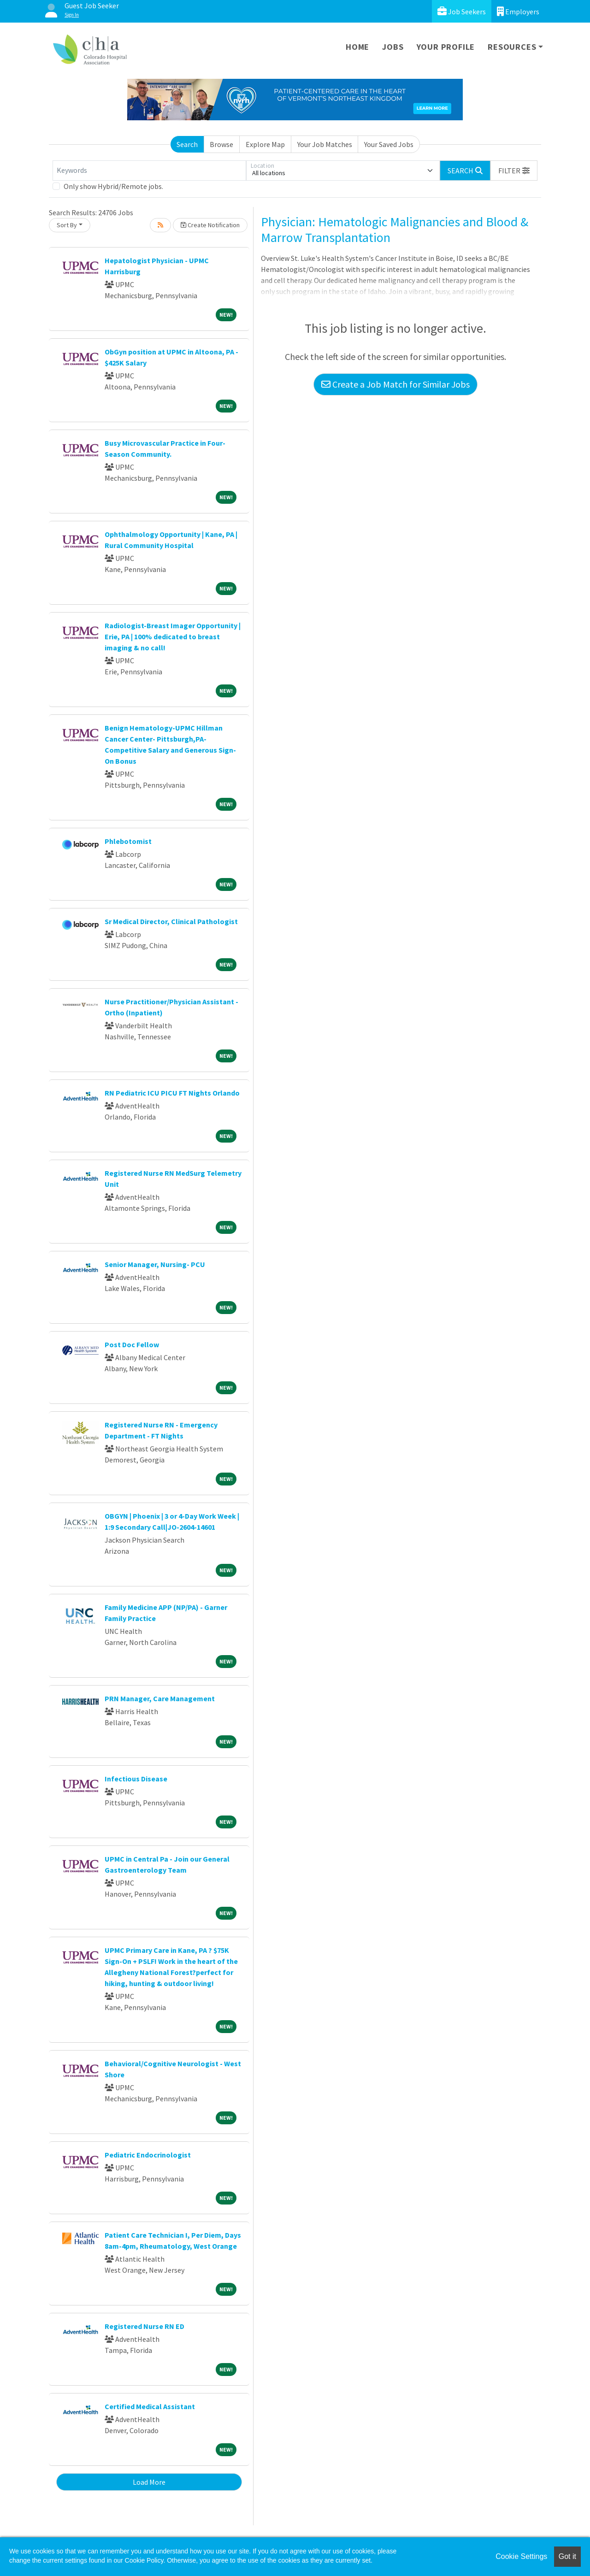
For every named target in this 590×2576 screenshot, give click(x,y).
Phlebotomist (128, 841)
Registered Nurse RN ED (144, 2326)
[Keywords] (149, 170)
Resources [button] (512, 46)
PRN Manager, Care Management (160, 1698)
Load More (149, 2482)
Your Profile (446, 46)
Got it (567, 2556)
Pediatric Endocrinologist (148, 2154)
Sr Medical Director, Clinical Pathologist (171, 921)
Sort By (67, 225)
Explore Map (265, 144)
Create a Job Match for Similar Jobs (395, 384)
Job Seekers (461, 11)
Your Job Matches (324, 144)
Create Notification (210, 225)
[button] (513, 170)
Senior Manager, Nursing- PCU (155, 1264)
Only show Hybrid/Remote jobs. (113, 186)
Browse (221, 144)
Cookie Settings (521, 2556)
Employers (518, 11)
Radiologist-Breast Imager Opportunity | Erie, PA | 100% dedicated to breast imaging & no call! (173, 636)
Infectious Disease (136, 1778)
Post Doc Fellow (132, 1344)
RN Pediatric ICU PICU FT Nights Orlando (172, 1092)
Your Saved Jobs (388, 144)
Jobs (392, 46)
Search (187, 144)
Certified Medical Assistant (150, 2406)
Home (357, 46)
